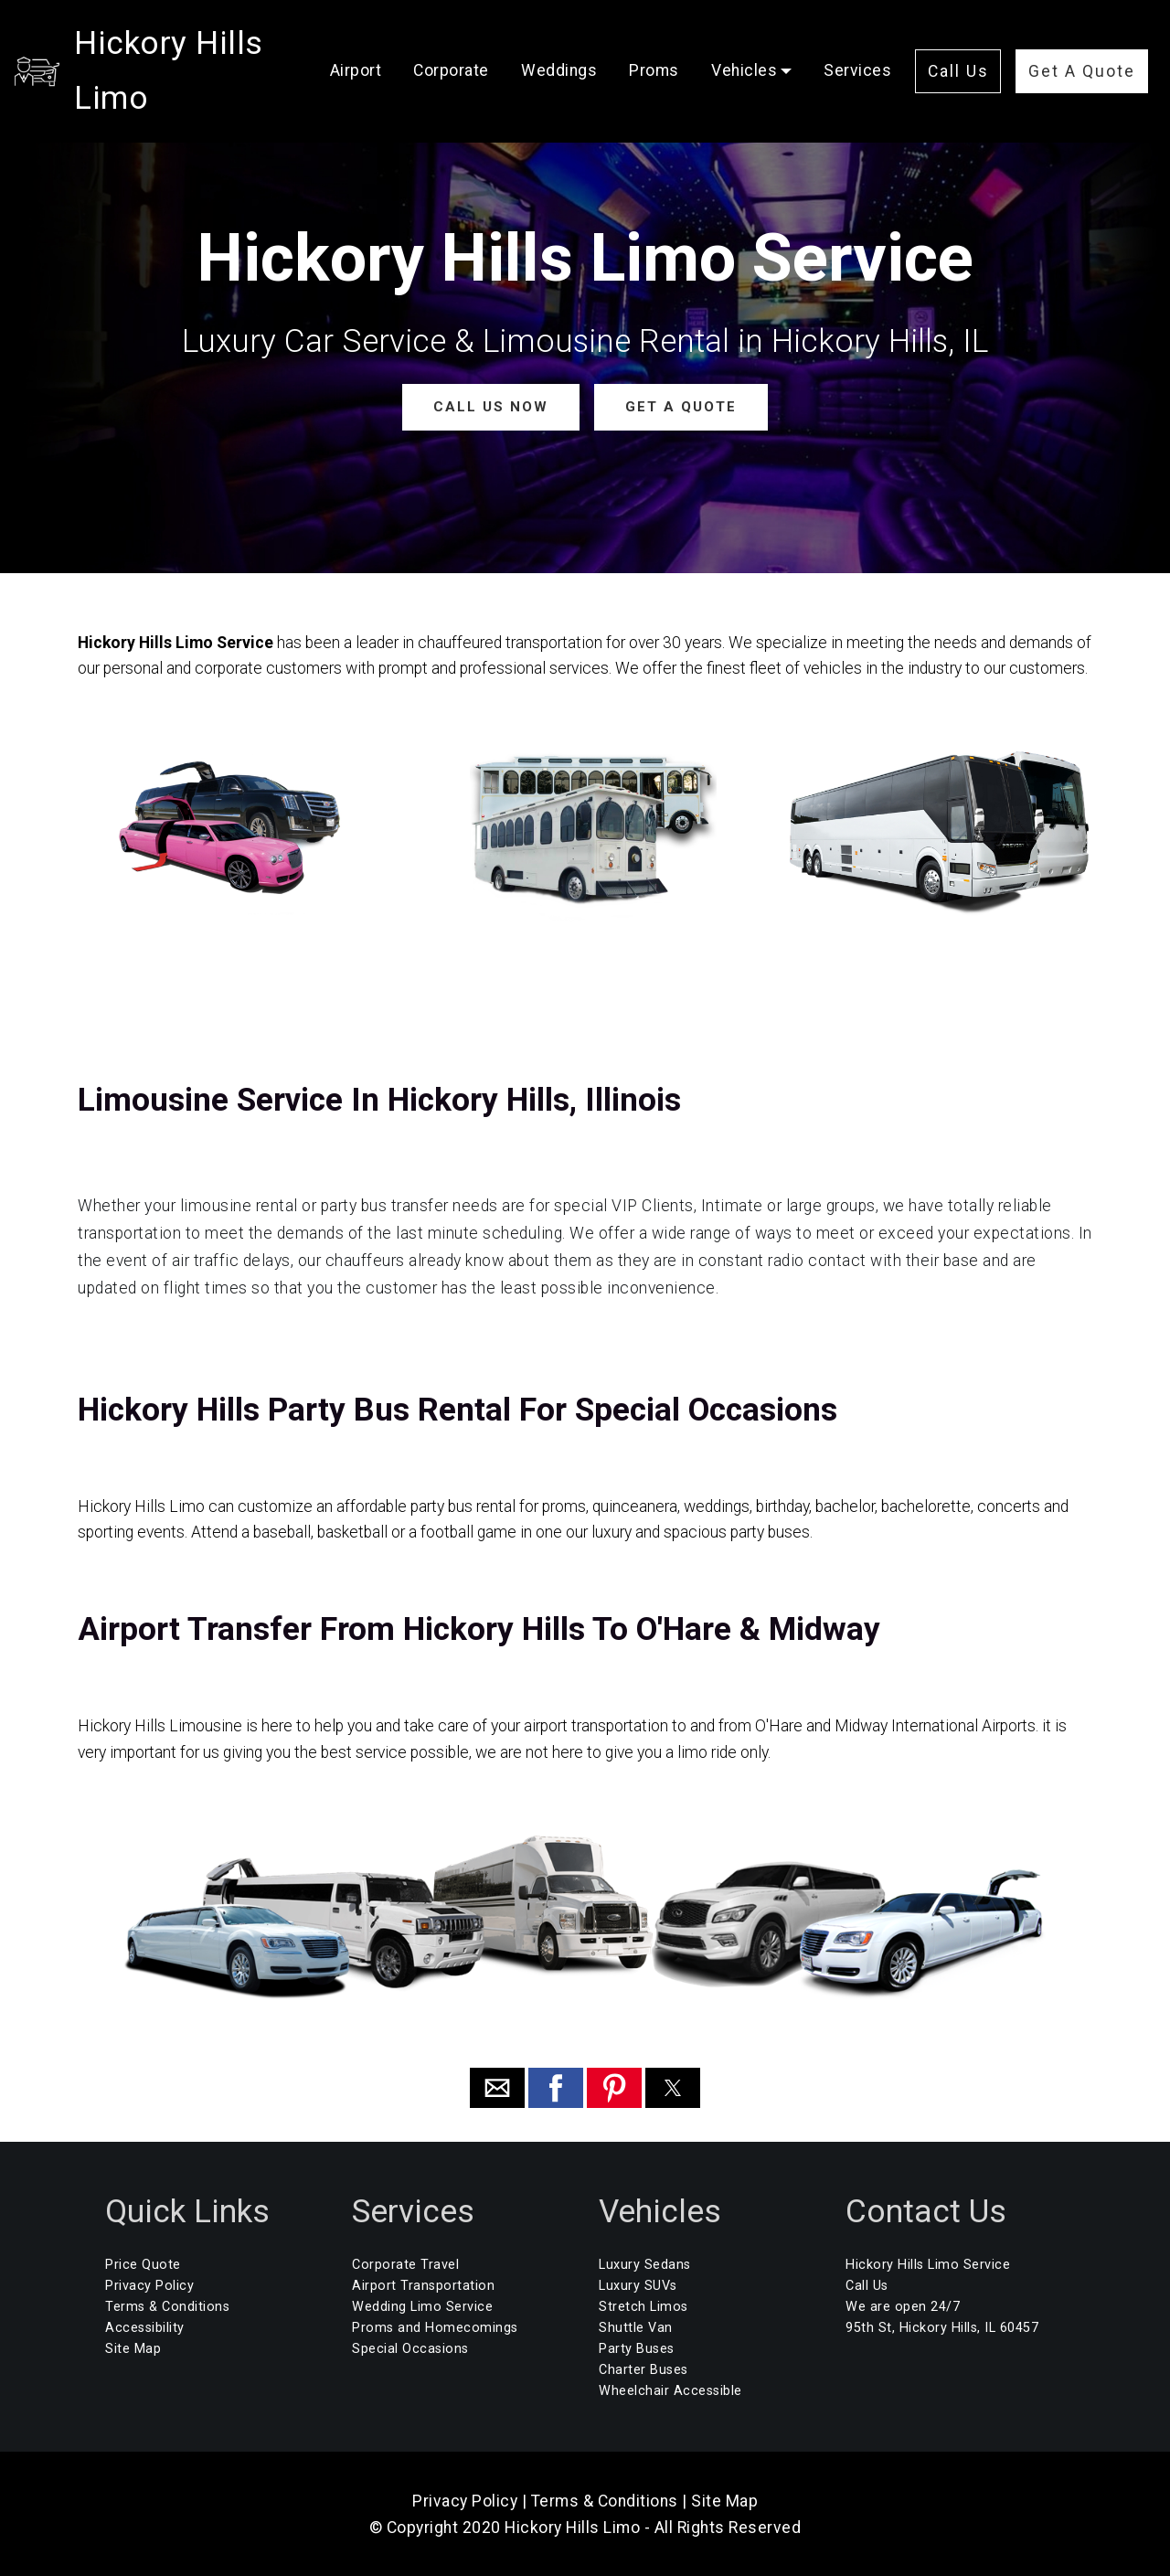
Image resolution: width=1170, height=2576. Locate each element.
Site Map (133, 2349)
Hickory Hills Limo (210, 61)
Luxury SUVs (638, 2285)
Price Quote (143, 2264)
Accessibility (145, 2328)
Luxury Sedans (645, 2264)
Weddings (591, 37)
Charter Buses (643, 2370)
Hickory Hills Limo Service (928, 2264)
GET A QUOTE (676, 406)
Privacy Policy (149, 2285)
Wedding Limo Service (422, 2306)
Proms (686, 37)
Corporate (483, 37)
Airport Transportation (423, 2285)
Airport (388, 37)
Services (396, 86)
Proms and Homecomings (435, 2328)
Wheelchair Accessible (670, 2391)
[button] (497, 2087)
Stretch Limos (643, 2306)
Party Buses (637, 2349)
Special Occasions (410, 2349)
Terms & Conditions (167, 2306)
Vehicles (776, 37)
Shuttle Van (636, 2328)
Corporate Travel (405, 2264)
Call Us (1036, 35)
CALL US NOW (492, 406)
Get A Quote (1036, 89)
